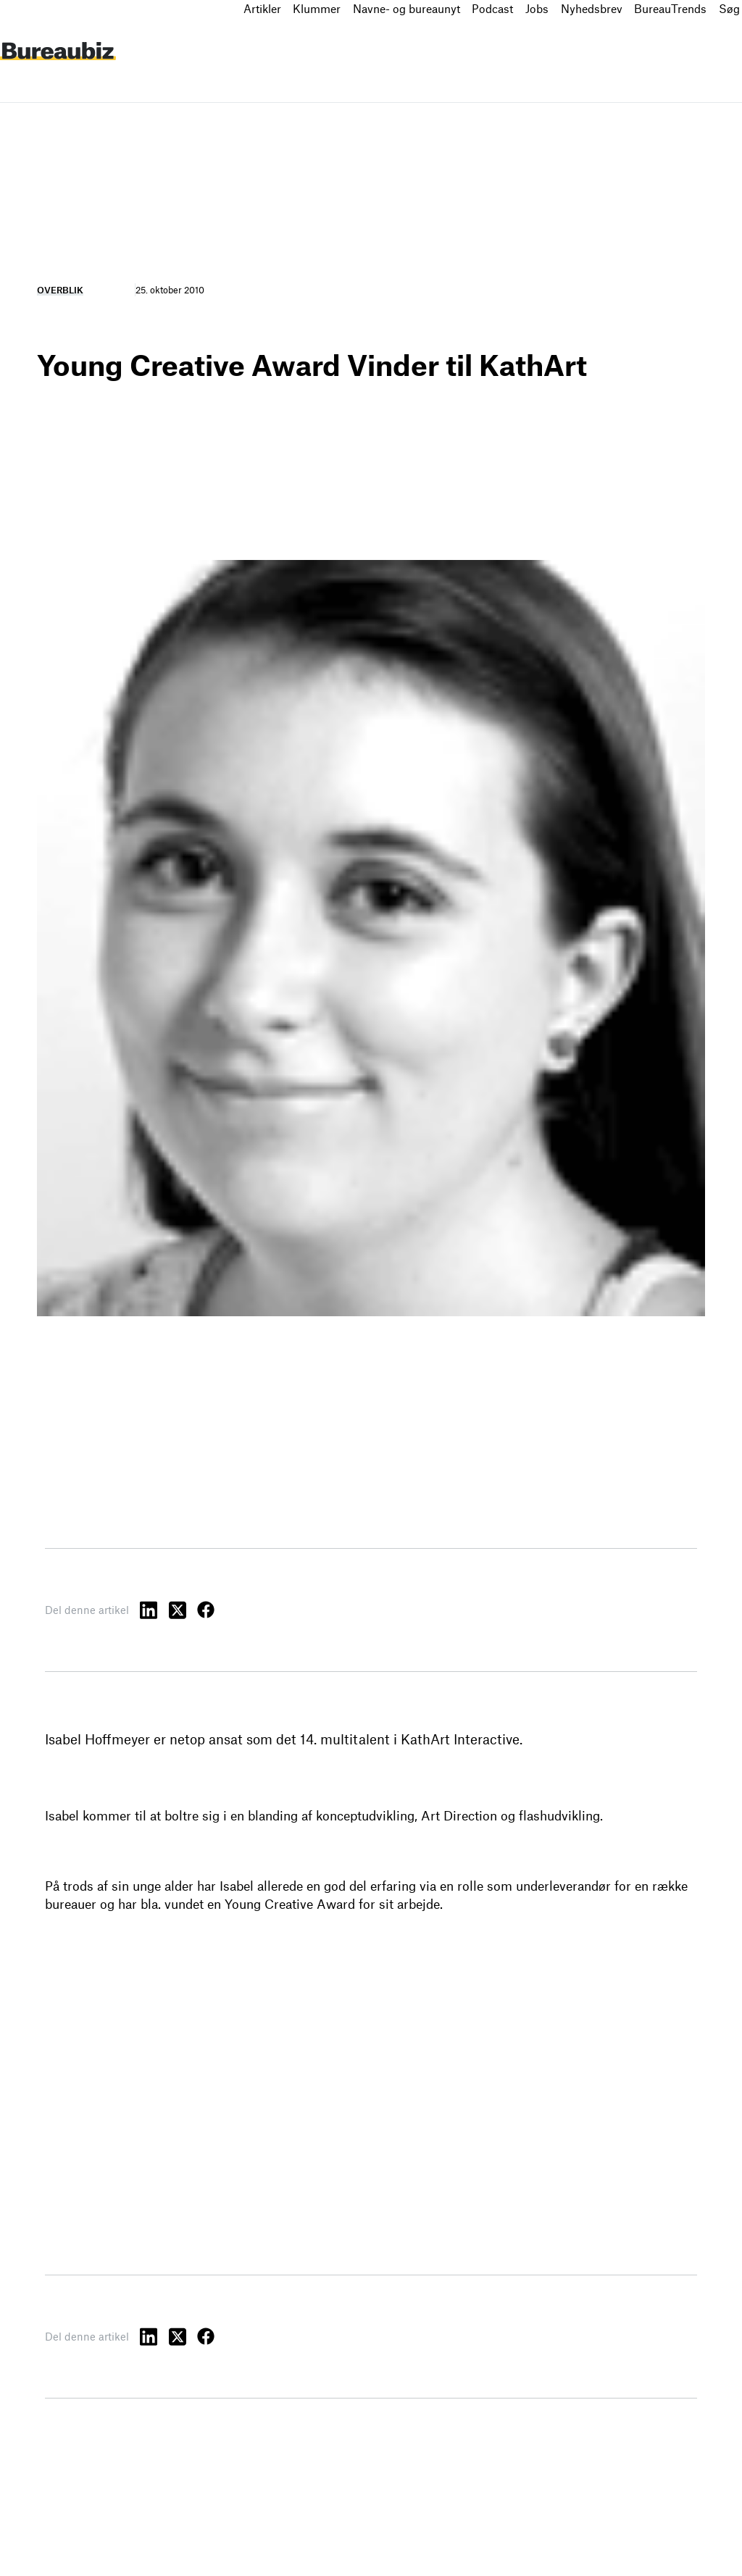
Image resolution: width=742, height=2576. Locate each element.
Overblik (60, 290)
